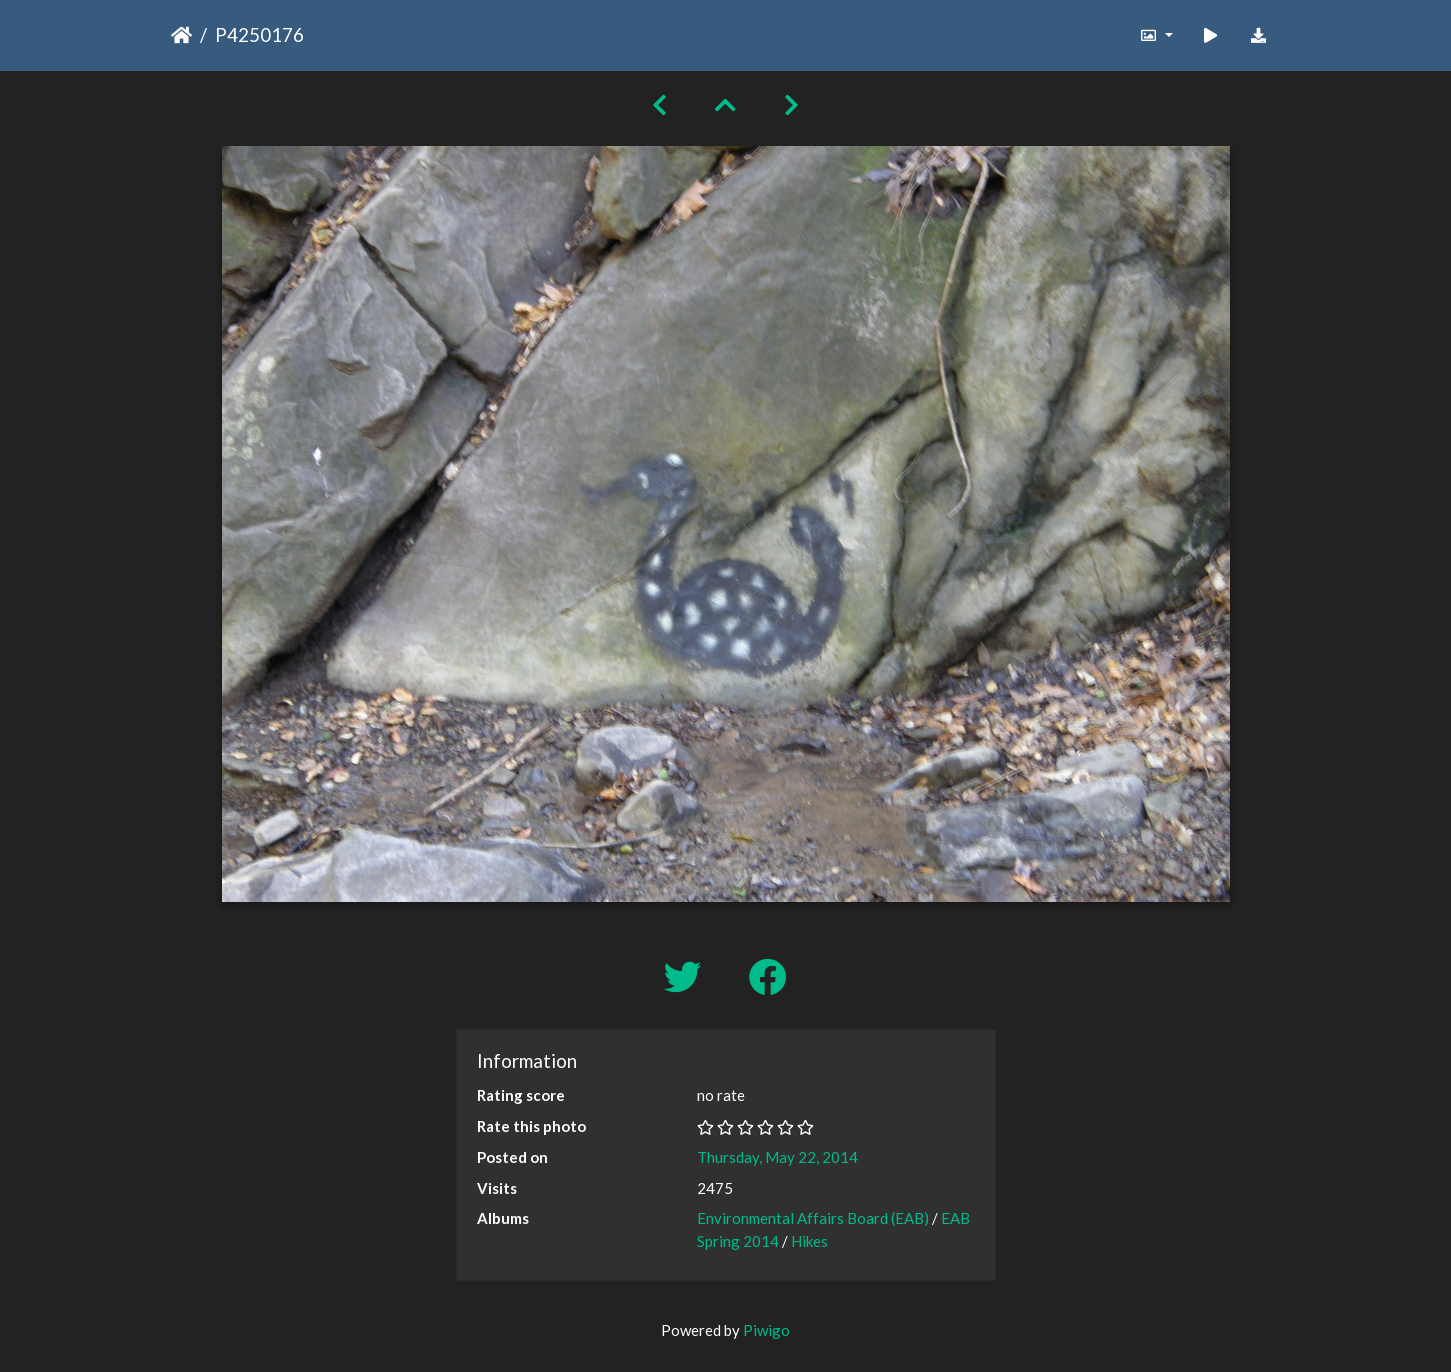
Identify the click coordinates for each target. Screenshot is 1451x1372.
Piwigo (766, 1330)
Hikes (809, 1241)
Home (181, 35)
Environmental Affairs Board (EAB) (813, 1218)
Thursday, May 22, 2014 (777, 1157)
